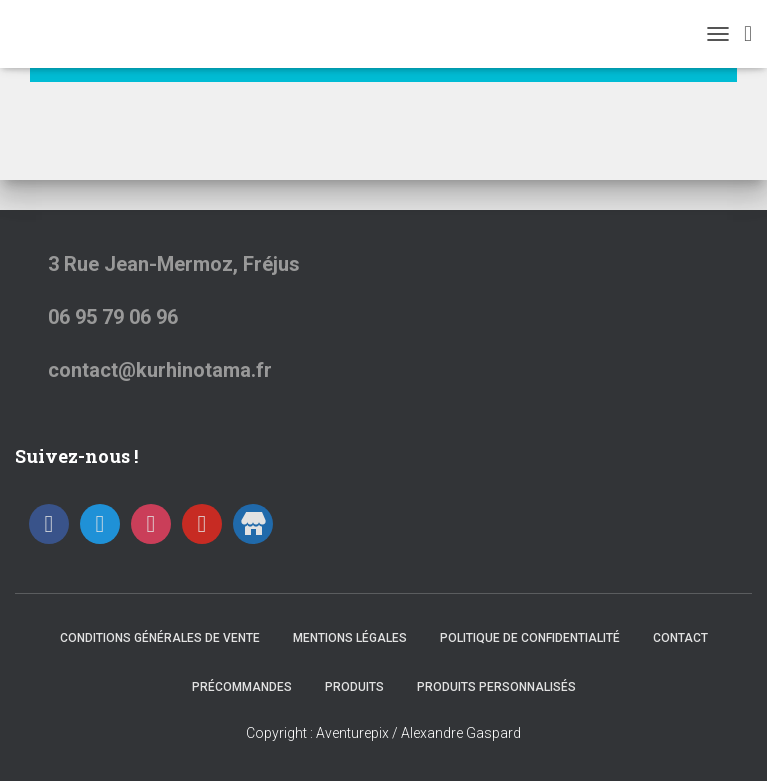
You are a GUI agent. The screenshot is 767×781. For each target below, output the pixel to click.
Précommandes (242, 687)
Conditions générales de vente (160, 638)
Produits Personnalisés (496, 687)
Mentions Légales (350, 638)
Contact (680, 638)
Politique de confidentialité (530, 638)
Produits (354, 687)
